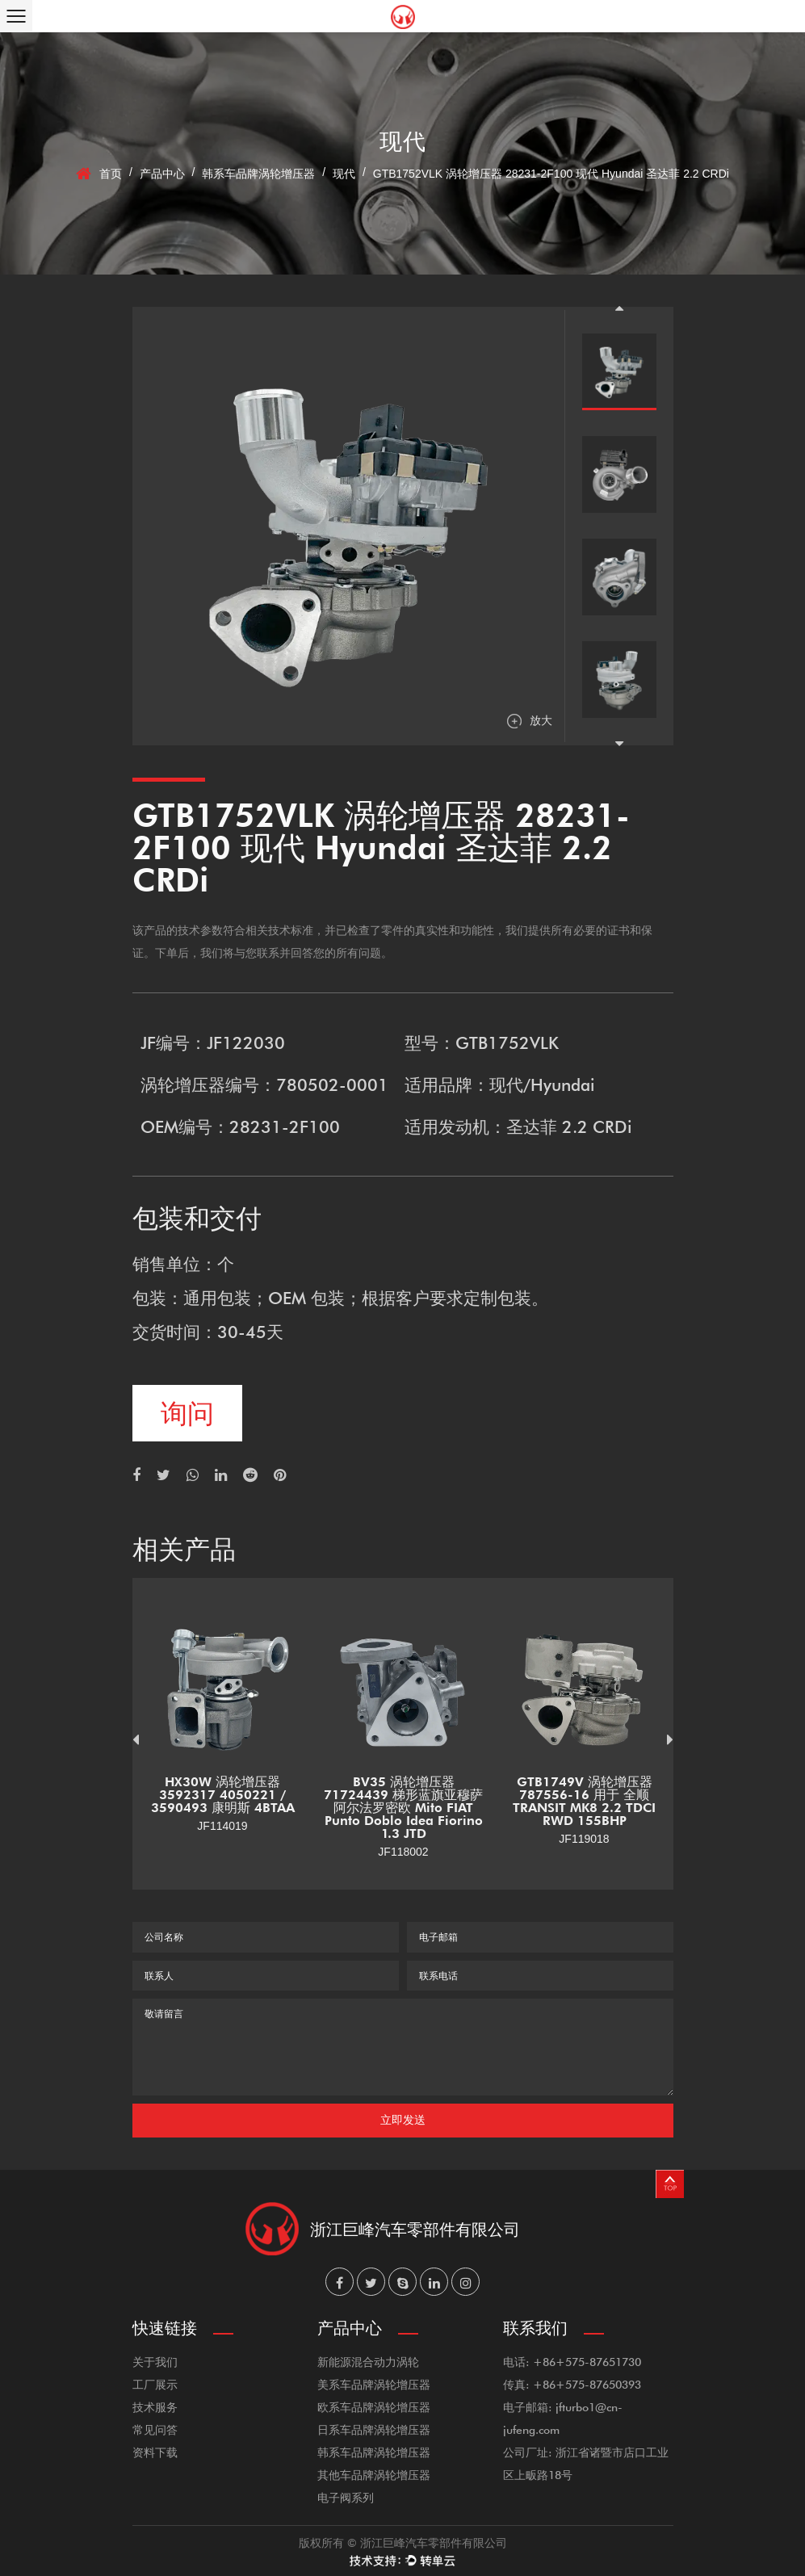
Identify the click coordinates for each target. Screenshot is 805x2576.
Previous (619, 308)
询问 (187, 1412)
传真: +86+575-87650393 (572, 2384)
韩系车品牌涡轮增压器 (258, 173)
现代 (344, 173)
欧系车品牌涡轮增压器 (373, 2406)
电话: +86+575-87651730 (572, 2361)
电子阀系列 (345, 2497)
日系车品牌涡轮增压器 (373, 2429)
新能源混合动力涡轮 (368, 2361)
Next (619, 744)
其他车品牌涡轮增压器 (373, 2474)
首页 (110, 173)
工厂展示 (155, 2384)
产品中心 (162, 173)
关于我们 (155, 2361)
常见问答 (155, 2429)
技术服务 (155, 2406)
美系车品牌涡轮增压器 (373, 2384)
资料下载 (155, 2452)
